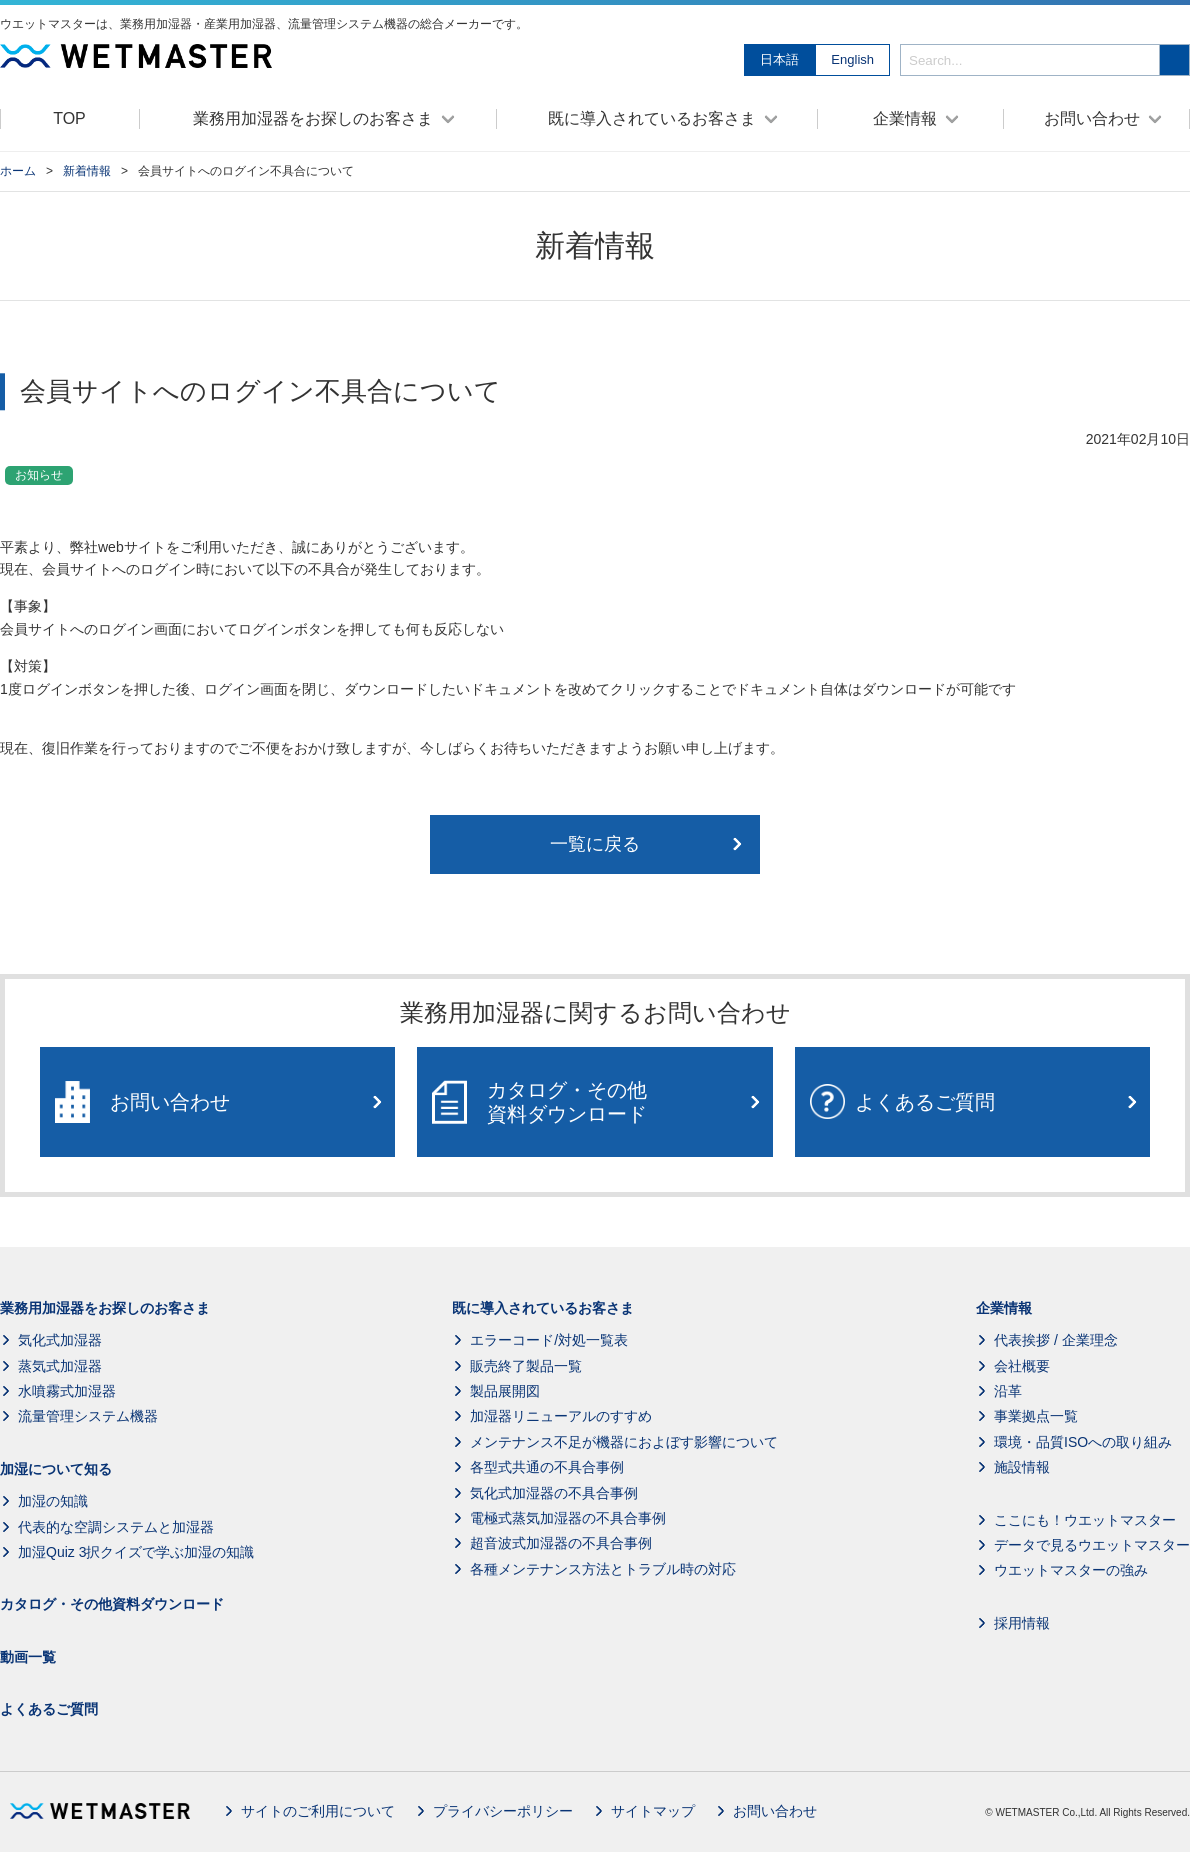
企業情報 (1004, 1308)
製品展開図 (505, 1391)
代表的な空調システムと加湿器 (116, 1527)
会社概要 (1022, 1366)
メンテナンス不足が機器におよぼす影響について (624, 1442)
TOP (69, 118)
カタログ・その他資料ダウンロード (112, 1605)
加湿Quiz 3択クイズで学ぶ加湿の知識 (136, 1552)
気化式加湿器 (60, 1340)
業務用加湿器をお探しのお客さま (105, 1308)
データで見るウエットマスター (1092, 1545)
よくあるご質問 (49, 1709)
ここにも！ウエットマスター (1085, 1520)
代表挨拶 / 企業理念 (1056, 1340)
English (852, 59)
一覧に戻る (595, 844)
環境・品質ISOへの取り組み (1083, 1442)
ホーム (18, 171)
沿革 (1008, 1391)
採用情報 (1022, 1623)
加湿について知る (56, 1469)
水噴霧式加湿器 (67, 1391)
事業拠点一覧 (1036, 1417)
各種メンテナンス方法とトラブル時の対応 (603, 1569)
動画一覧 (28, 1657)
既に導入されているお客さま (543, 1308)
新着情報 (87, 171)
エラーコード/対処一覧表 (549, 1340)
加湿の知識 (53, 1501)
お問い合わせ (775, 1811)
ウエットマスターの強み (1071, 1571)
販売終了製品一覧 (526, 1366)
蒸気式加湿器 (60, 1366)
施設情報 (1022, 1467)
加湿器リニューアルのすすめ (561, 1417)
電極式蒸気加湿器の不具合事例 (568, 1518)
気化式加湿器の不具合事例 (554, 1493)
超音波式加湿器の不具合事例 (561, 1544)
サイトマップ (653, 1811)
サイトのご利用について (318, 1811)
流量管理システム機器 (88, 1417)
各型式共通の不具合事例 (547, 1467)
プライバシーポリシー (503, 1811)
